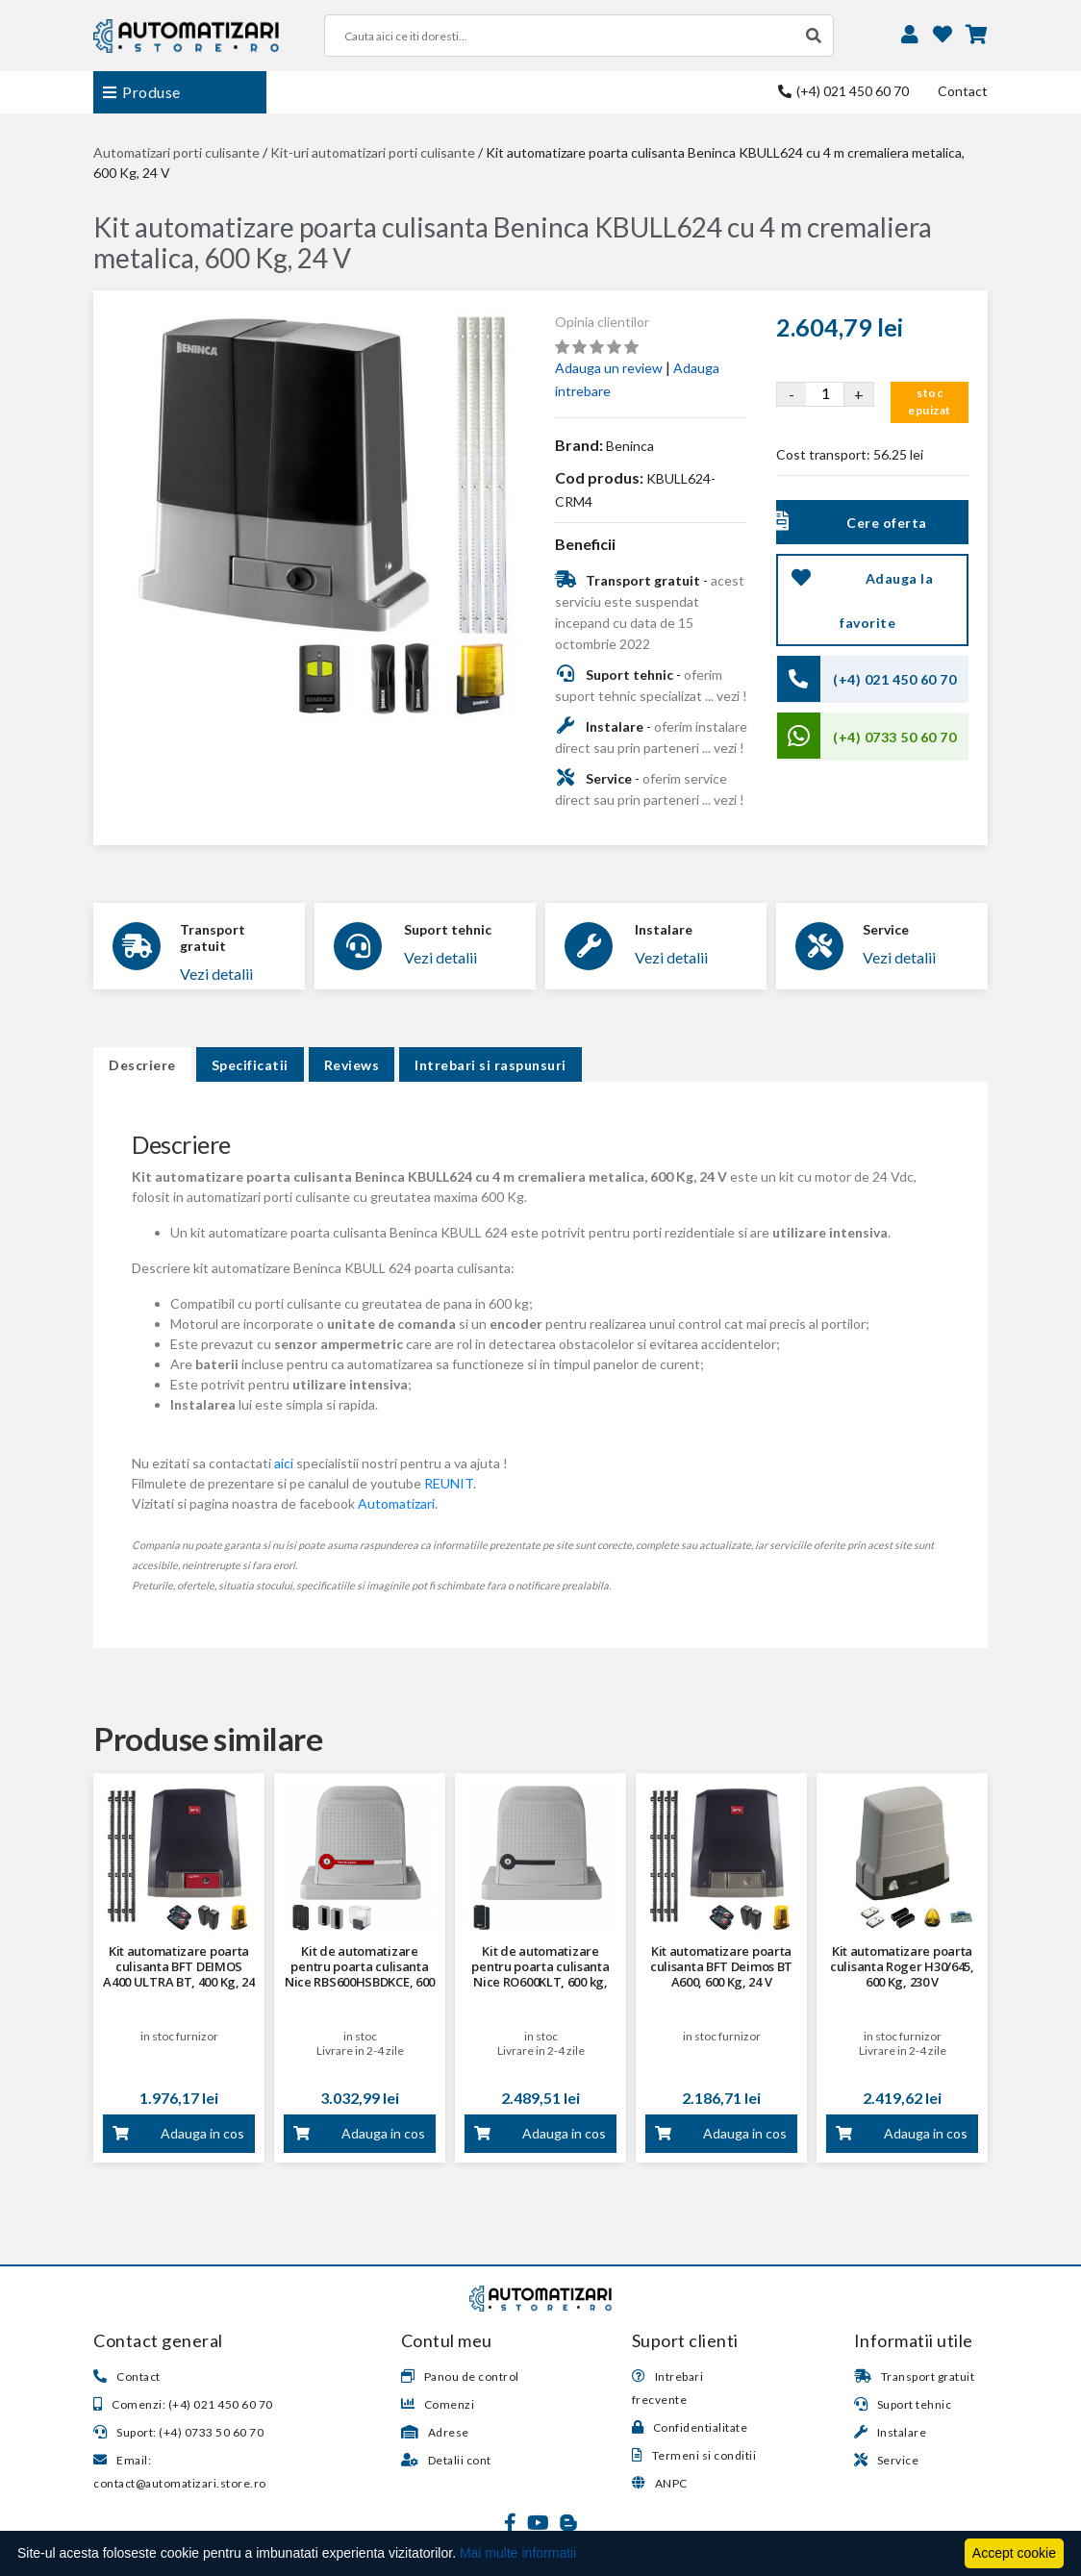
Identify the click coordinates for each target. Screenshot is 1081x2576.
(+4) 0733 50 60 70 (894, 737)
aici (283, 1463)
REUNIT (448, 1483)
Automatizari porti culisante (176, 152)
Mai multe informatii (518, 2553)
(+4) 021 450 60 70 (843, 91)
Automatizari (396, 1503)
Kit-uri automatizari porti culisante (372, 152)
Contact (963, 91)
